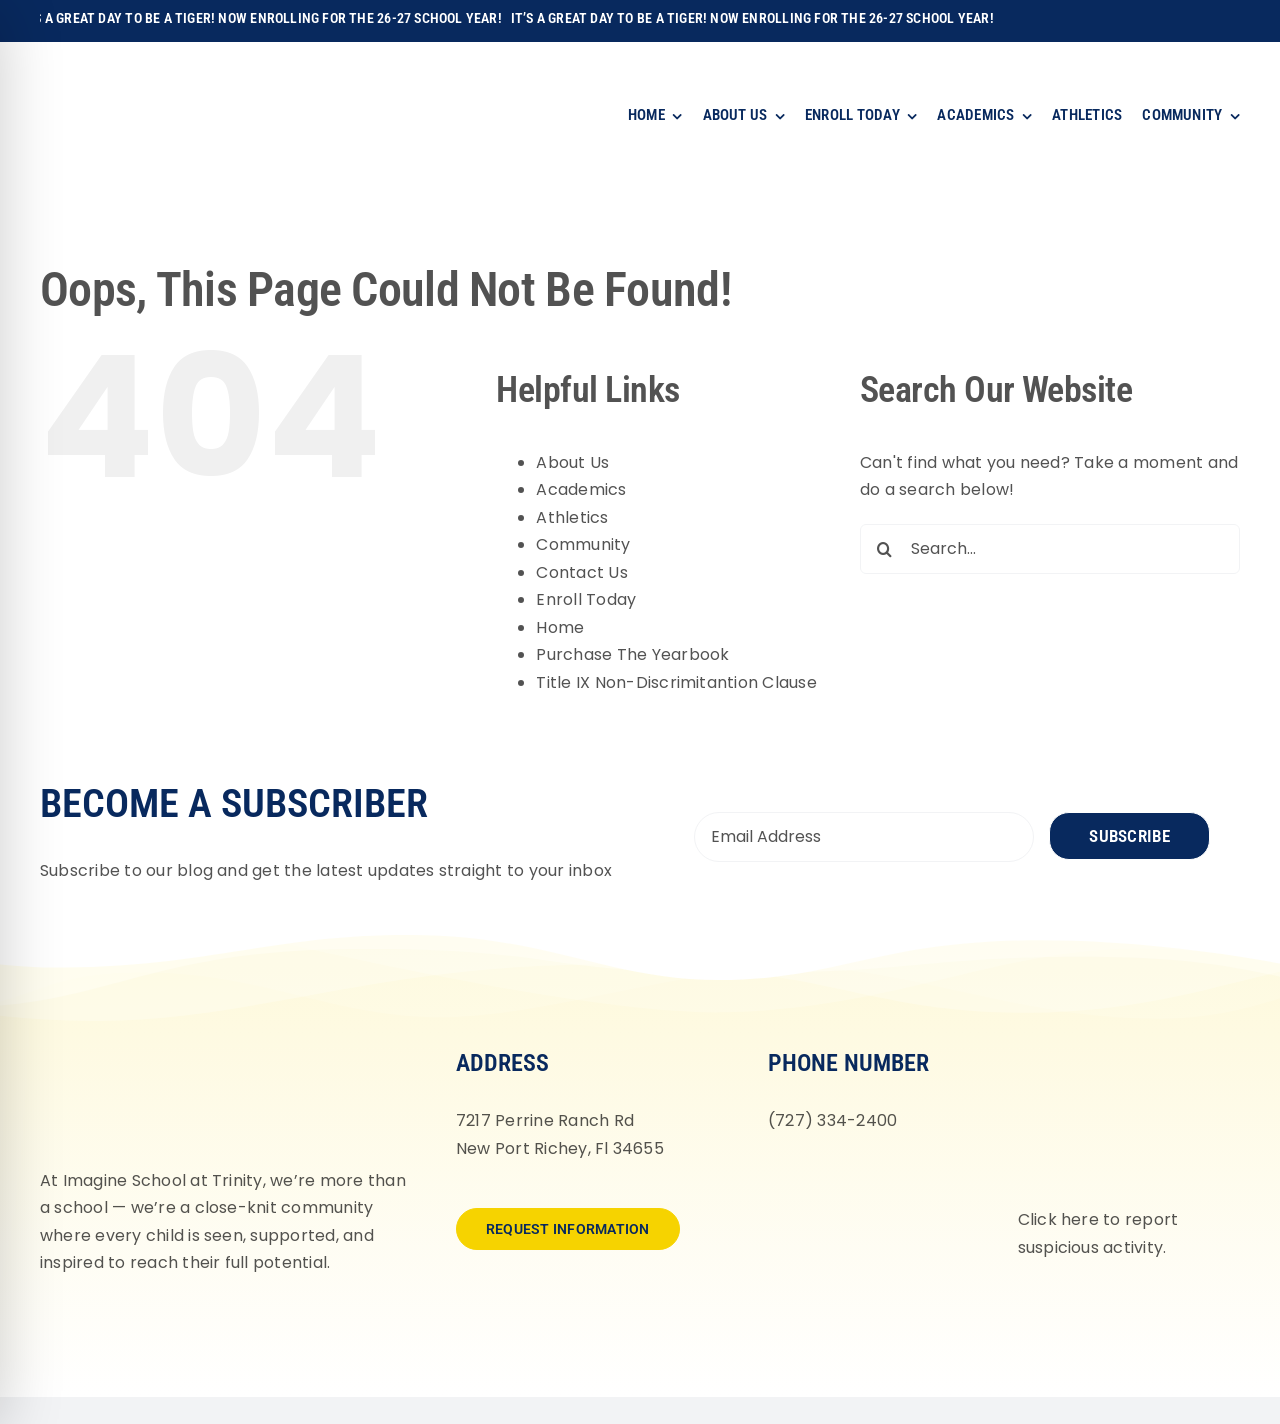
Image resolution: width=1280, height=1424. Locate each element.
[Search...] (1050, 549)
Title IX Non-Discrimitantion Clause (676, 682)
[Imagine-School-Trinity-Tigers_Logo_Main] (96, 64)
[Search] (885, 549)
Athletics (572, 517)
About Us (572, 462)
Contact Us (581, 572)
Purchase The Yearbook (632, 654)
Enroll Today (586, 599)
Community (583, 544)
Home (560, 627)
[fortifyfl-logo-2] (1119, 1047)
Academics (581, 489)
